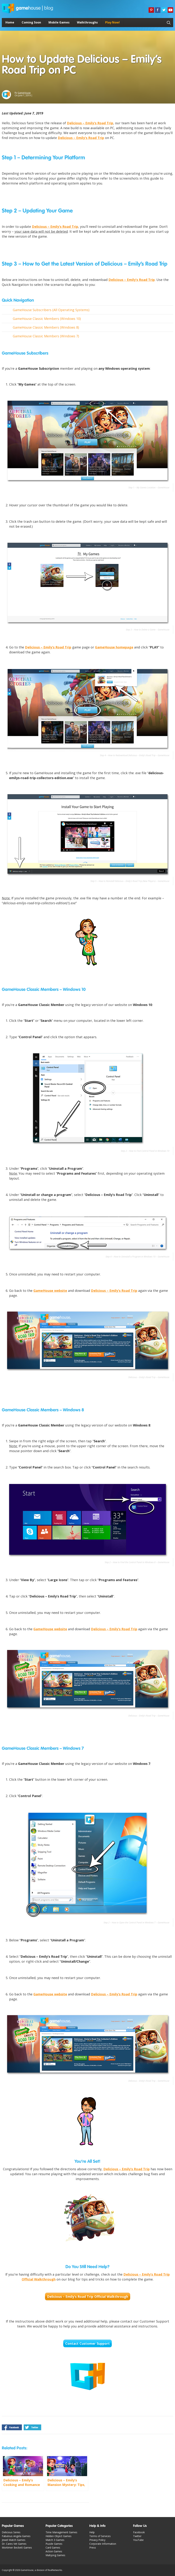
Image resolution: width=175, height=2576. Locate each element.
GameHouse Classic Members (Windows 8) (46, 327)
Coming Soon (31, 22)
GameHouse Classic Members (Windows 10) (47, 318)
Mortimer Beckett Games (17, 2547)
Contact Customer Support (87, 2343)
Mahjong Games (55, 2555)
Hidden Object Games (58, 2536)
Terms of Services (100, 2536)
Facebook (139, 2532)
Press (92, 2547)
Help (92, 2532)
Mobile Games (58, 22)
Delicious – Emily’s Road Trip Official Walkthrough (87, 2296)
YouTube (138, 2540)
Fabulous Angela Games (16, 2536)
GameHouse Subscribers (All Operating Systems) (51, 310)
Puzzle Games (54, 2543)
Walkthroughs (87, 22)
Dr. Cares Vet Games (14, 2543)
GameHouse (24, 92)
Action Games (54, 2551)
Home (9, 22)
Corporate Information (102, 2543)
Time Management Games (61, 2532)
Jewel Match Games (13, 2540)
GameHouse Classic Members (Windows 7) (46, 336)
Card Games (53, 2547)
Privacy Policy (97, 2540)
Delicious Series (11, 2532)
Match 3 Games (55, 2540)
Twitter (137, 2536)
